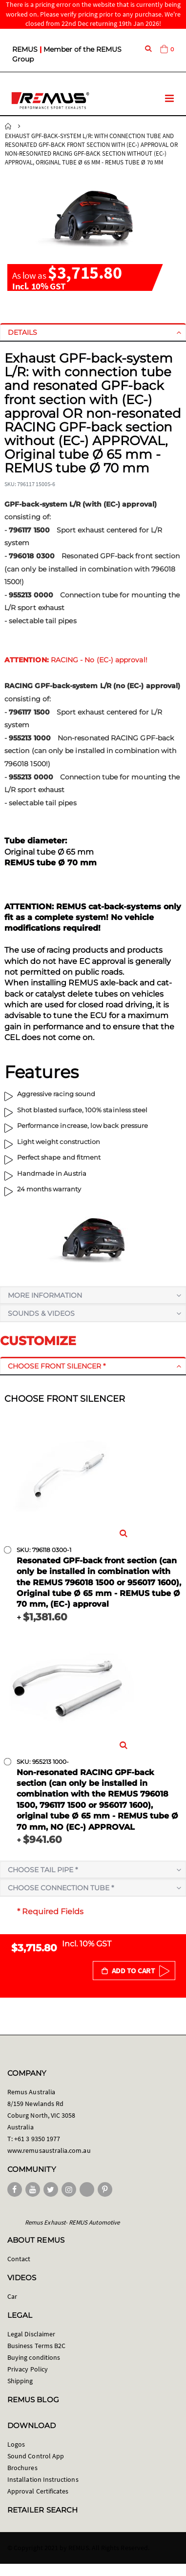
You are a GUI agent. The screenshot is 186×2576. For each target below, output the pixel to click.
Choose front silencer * (56, 1366)
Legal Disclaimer (31, 2334)
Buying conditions (33, 2357)
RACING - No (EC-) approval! (75, 659)
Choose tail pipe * (43, 1869)
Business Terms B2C (36, 2345)
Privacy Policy (27, 2369)
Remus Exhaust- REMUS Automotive (72, 2222)
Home (8, 126)
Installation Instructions (43, 2479)
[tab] (93, 332)
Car (12, 2296)
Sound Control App (35, 2456)
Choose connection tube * (61, 1887)
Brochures (22, 2467)
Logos (16, 2444)
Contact (18, 2258)
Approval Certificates (37, 2491)
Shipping (20, 2380)
